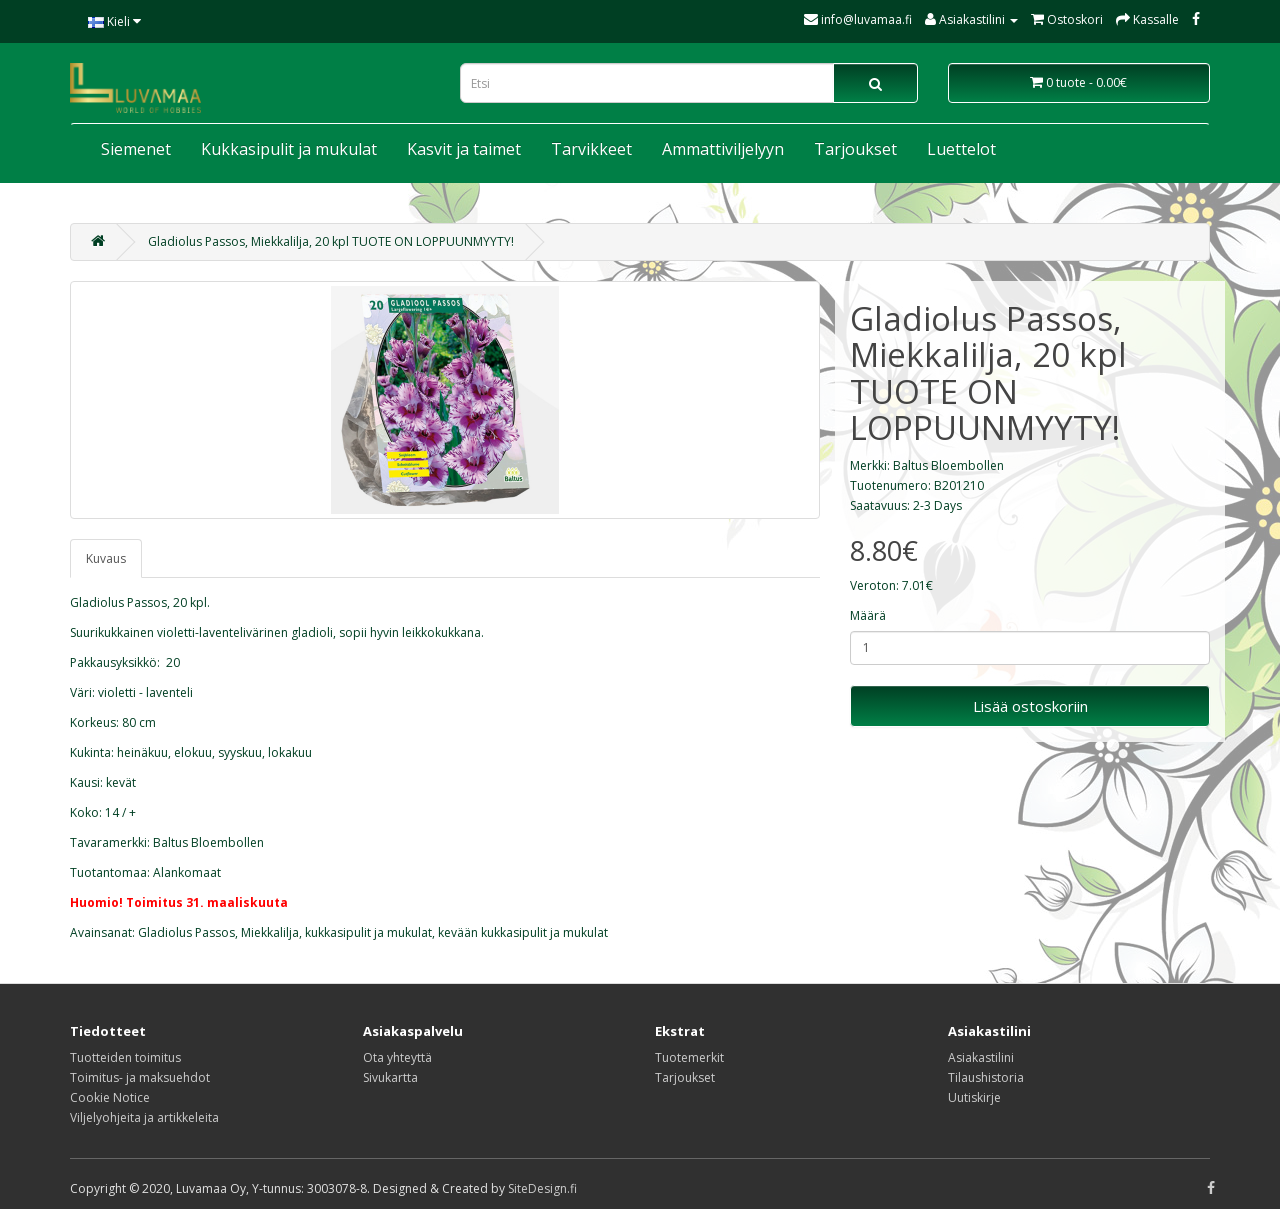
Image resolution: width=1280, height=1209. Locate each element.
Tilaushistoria (986, 1077)
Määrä (868, 615)
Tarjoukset (855, 149)
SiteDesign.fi (542, 1188)
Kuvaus (106, 558)
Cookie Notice (110, 1097)
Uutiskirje (974, 1097)
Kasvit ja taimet (464, 149)
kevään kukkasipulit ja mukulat (523, 932)
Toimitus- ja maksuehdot (140, 1077)
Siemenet (136, 149)
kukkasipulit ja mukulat (368, 932)
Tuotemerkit (689, 1057)
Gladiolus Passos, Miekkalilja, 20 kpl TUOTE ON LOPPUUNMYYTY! (331, 241)
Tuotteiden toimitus (125, 1057)
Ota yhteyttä (397, 1057)
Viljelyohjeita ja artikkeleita (144, 1117)
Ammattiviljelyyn (723, 149)
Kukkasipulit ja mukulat (289, 149)
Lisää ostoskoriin (1030, 706)
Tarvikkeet (591, 149)
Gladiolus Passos (186, 932)
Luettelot (961, 149)
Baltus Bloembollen (948, 465)
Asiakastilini (981, 1057)
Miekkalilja (270, 932)
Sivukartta (390, 1077)
